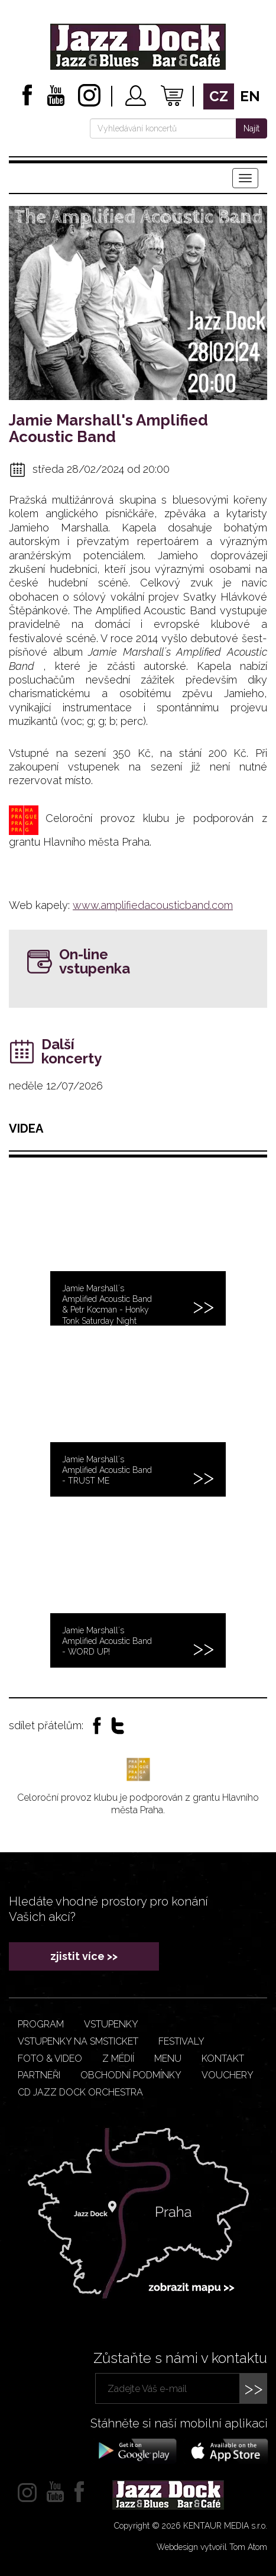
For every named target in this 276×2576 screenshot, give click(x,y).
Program (41, 2024)
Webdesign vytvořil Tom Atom (212, 2547)
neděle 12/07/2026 (56, 1085)
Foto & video (50, 2058)
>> (253, 2388)
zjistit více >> (84, 1956)
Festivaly (181, 2041)
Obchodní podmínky (130, 2075)
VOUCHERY (228, 2075)
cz (218, 96)
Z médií (118, 2058)
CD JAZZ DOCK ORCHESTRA (80, 2092)
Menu (167, 2058)
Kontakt (223, 2058)
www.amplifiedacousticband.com (153, 905)
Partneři (39, 2075)
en (250, 96)
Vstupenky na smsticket (78, 2041)
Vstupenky (111, 2024)
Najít (251, 128)
